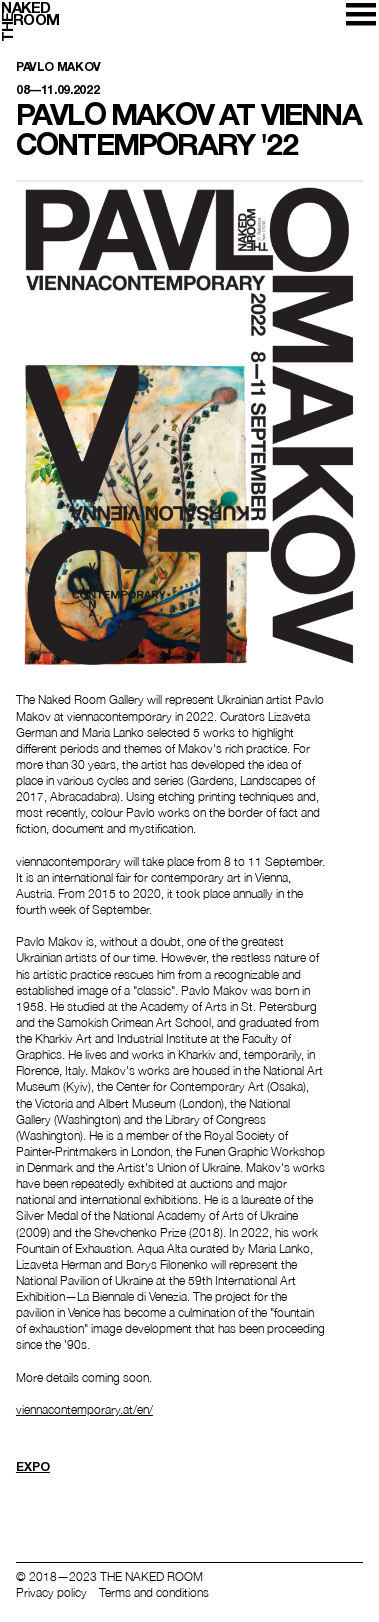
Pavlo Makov (58, 67)
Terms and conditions (154, 1592)
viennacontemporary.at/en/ (84, 1409)
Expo (33, 1467)
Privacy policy (51, 1592)
